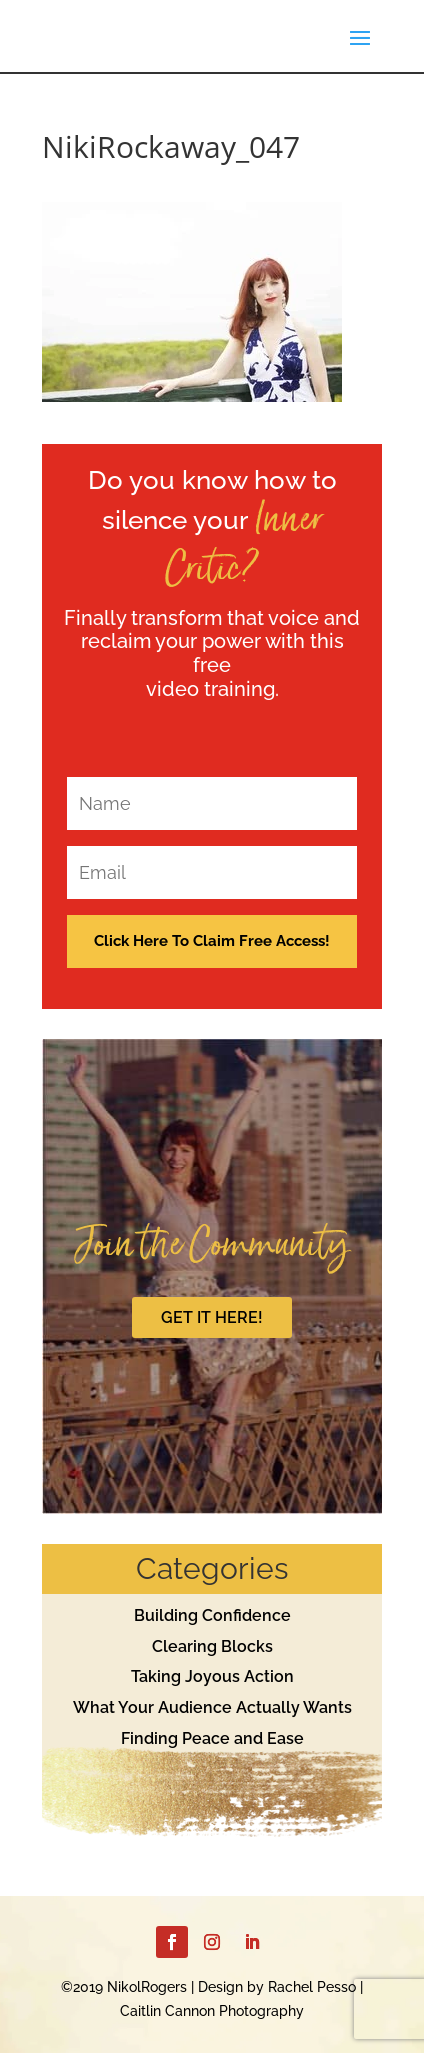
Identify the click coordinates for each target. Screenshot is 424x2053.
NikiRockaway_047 (171, 146)
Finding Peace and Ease (212, 1738)
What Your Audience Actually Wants (212, 1707)
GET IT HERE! (212, 1317)
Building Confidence (212, 1615)
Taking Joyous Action (212, 1676)
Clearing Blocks (212, 1646)
